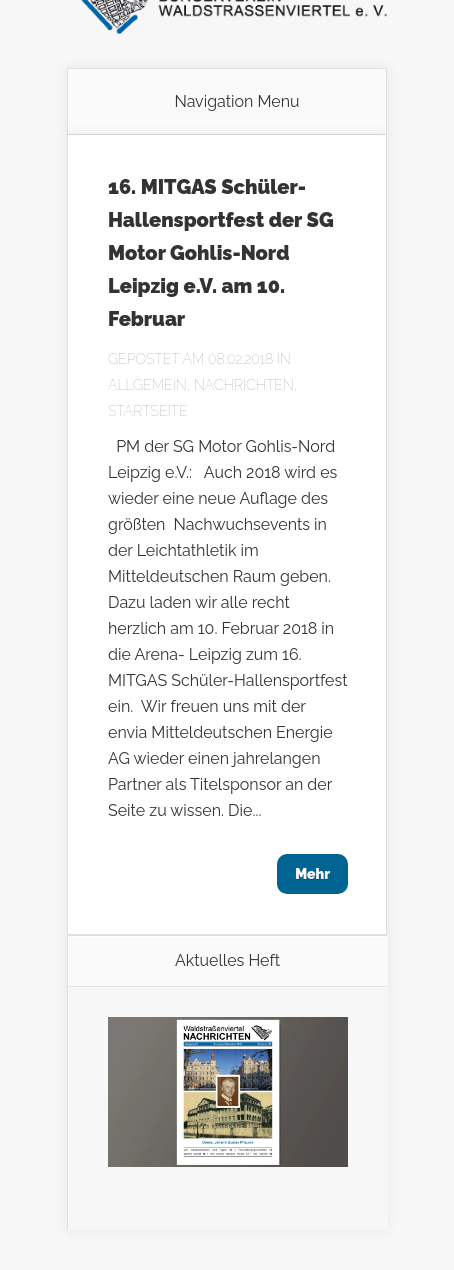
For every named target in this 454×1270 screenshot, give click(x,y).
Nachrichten (244, 385)
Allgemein (147, 385)
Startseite (148, 411)
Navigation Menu (236, 102)
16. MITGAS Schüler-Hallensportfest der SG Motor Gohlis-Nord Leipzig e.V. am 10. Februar (221, 253)
